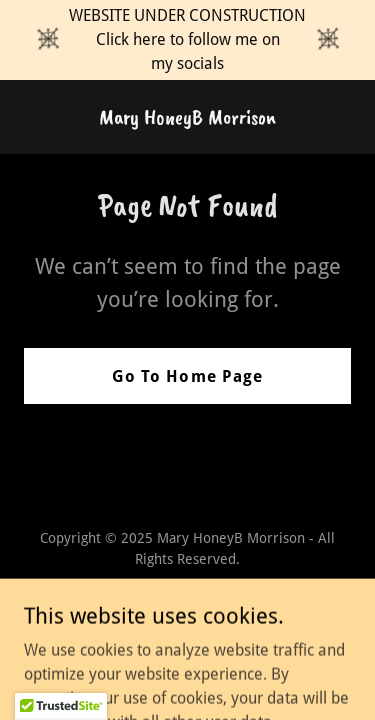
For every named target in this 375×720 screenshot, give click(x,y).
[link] (187, 118)
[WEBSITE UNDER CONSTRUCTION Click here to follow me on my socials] (187, 40)
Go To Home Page (187, 376)
